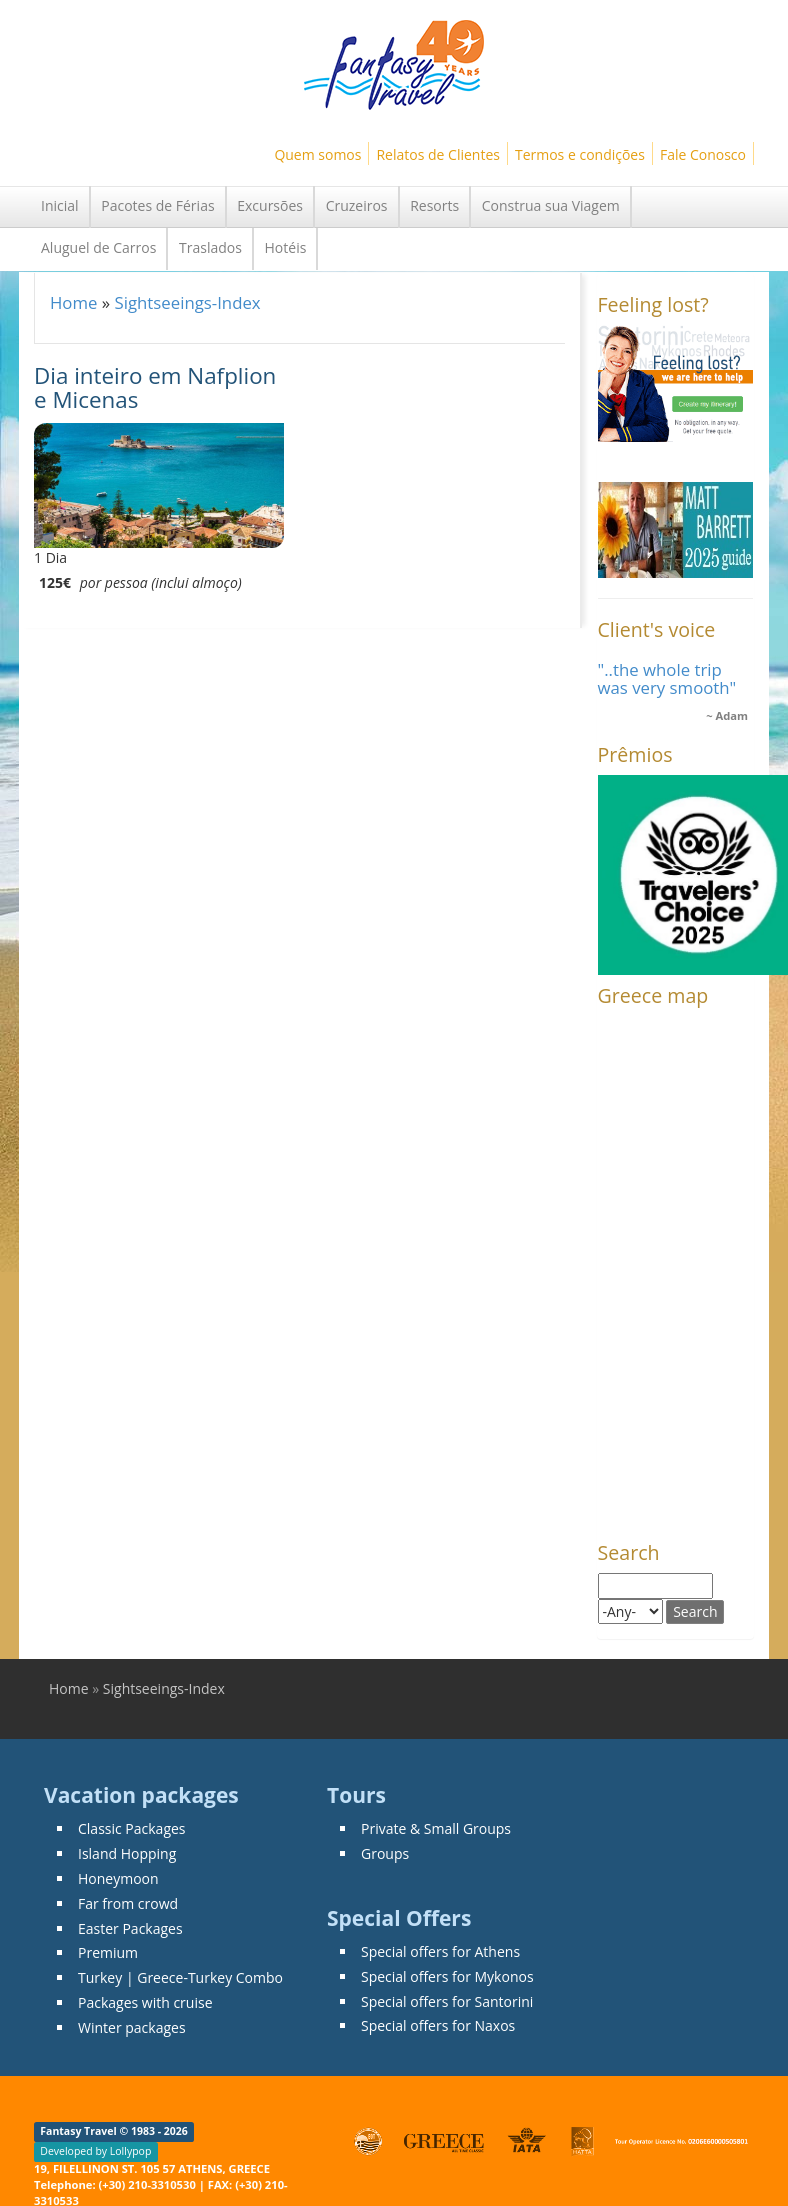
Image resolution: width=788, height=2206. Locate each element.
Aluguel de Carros (98, 247)
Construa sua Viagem (551, 205)
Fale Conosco (703, 154)
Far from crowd (128, 1903)
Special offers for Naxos (438, 2025)
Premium (108, 1952)
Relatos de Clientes (437, 154)
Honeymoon (118, 1878)
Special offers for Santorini (447, 2001)
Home (73, 302)
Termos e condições (580, 154)
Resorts (434, 205)
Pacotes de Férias (157, 205)
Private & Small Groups (436, 1828)
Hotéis (286, 247)
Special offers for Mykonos (447, 1976)
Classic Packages (132, 1828)
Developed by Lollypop (95, 2152)
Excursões (270, 205)
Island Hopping (127, 1853)
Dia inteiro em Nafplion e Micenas (155, 388)
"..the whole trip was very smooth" (667, 678)
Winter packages (132, 2027)
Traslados (210, 247)
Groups (385, 1853)
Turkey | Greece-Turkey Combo (180, 1977)
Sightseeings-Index (187, 302)
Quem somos (317, 154)
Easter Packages (130, 1928)
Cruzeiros (357, 205)
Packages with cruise (145, 2002)
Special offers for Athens (440, 1951)
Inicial (60, 205)
